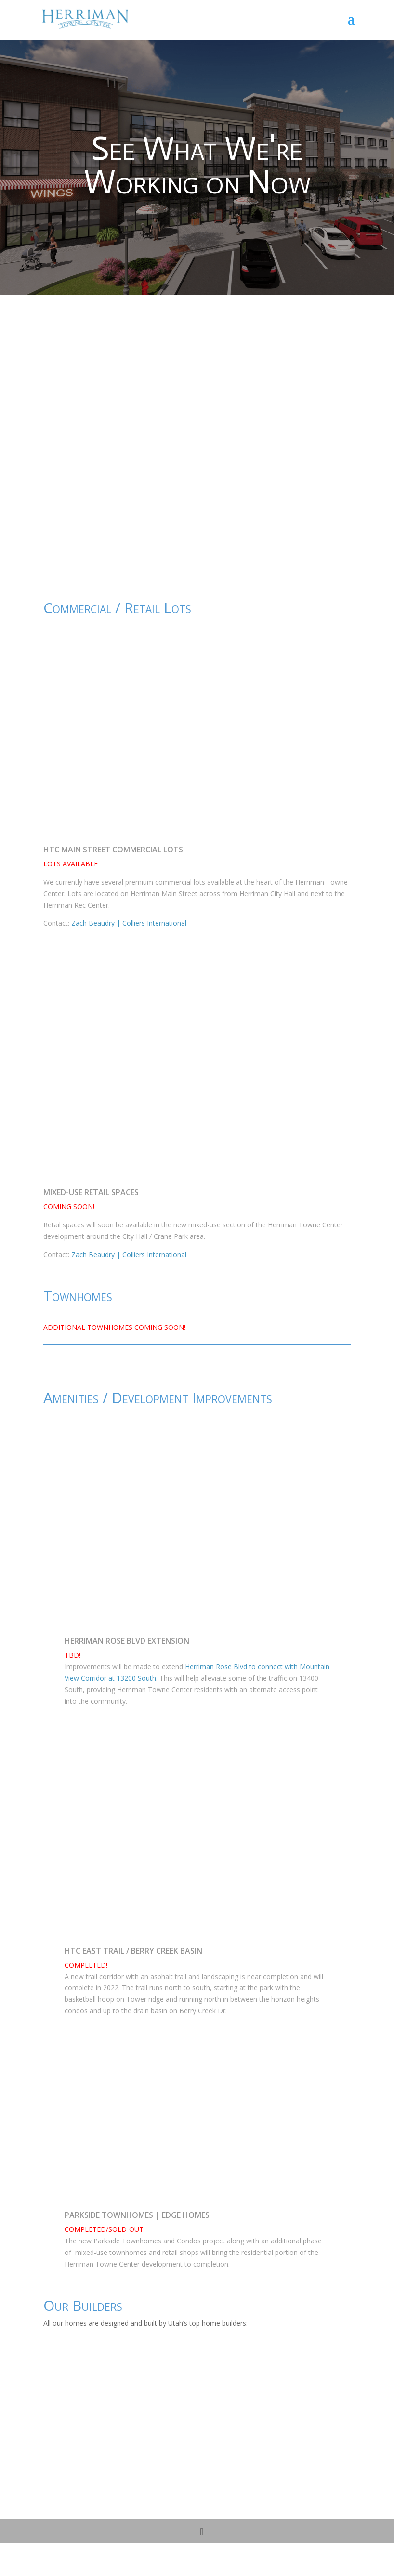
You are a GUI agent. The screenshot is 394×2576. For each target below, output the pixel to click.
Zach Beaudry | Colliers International (128, 922)
